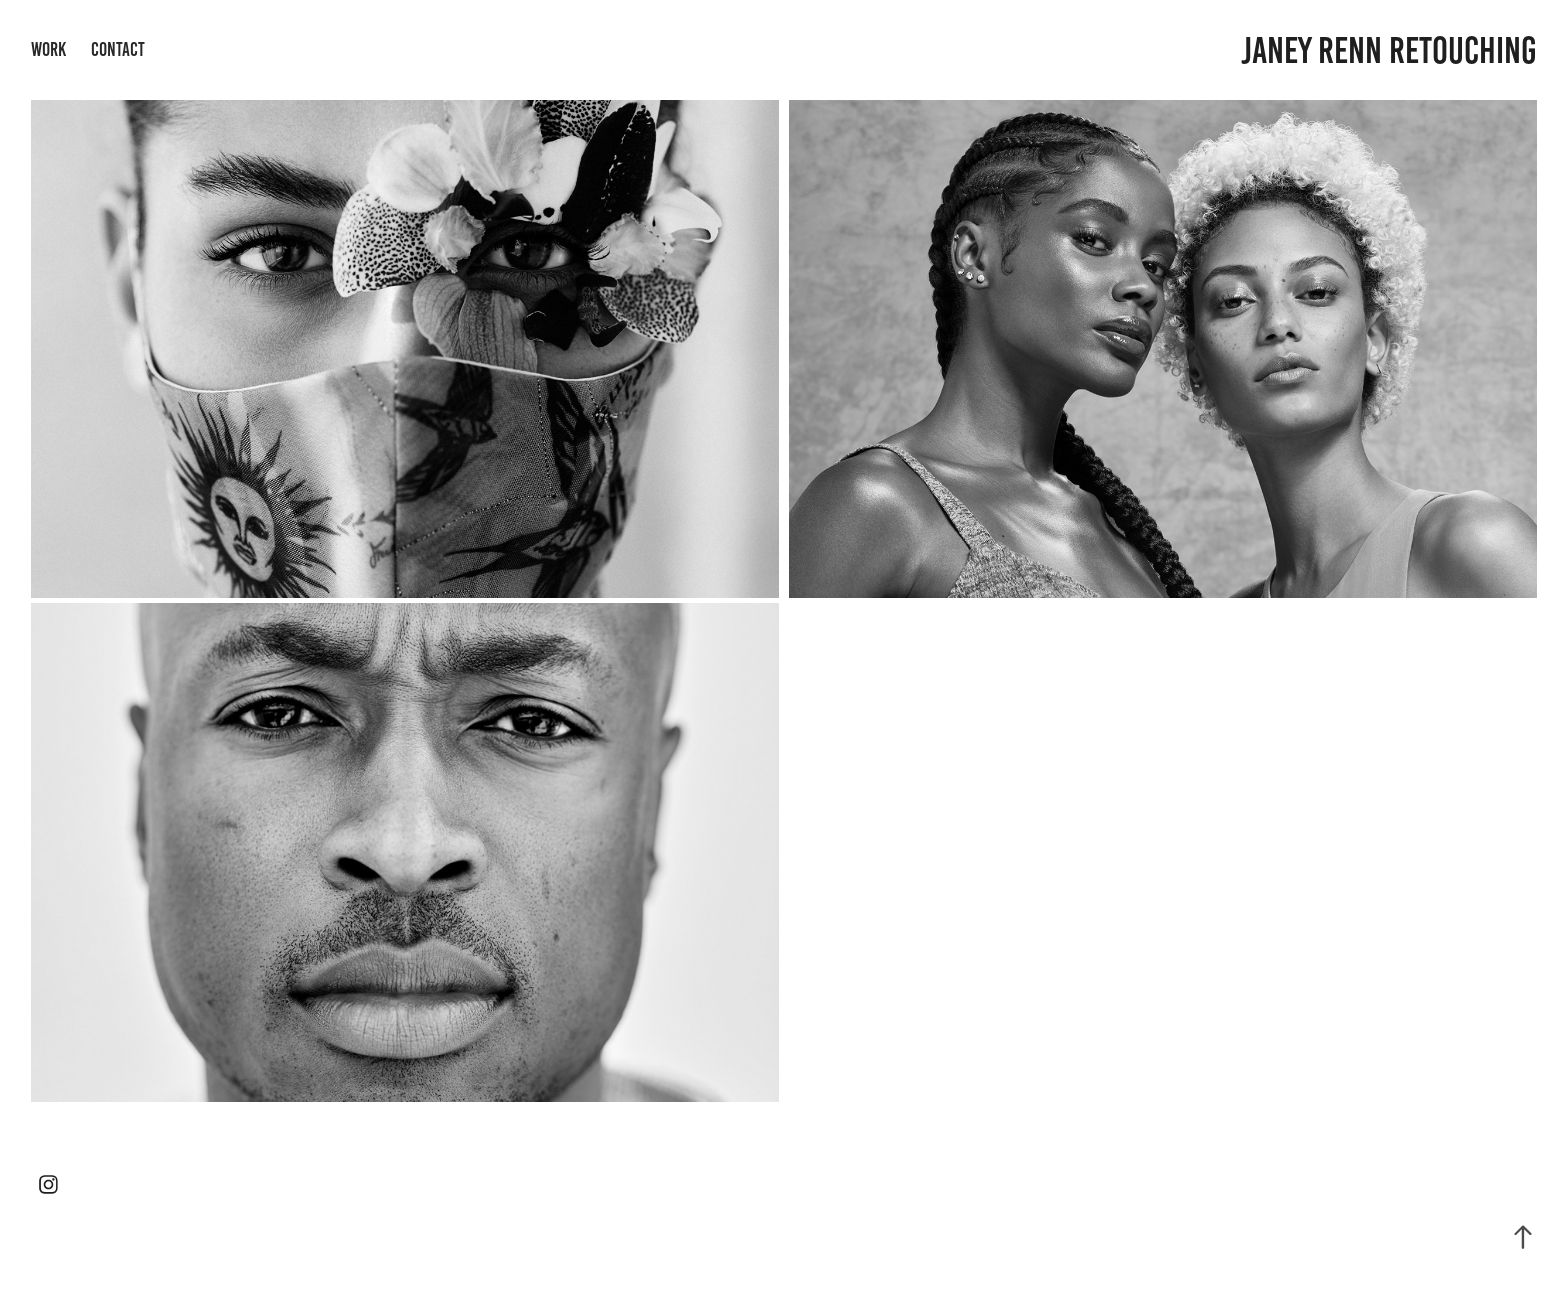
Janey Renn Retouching (1389, 50)
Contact (118, 49)
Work (48, 49)
